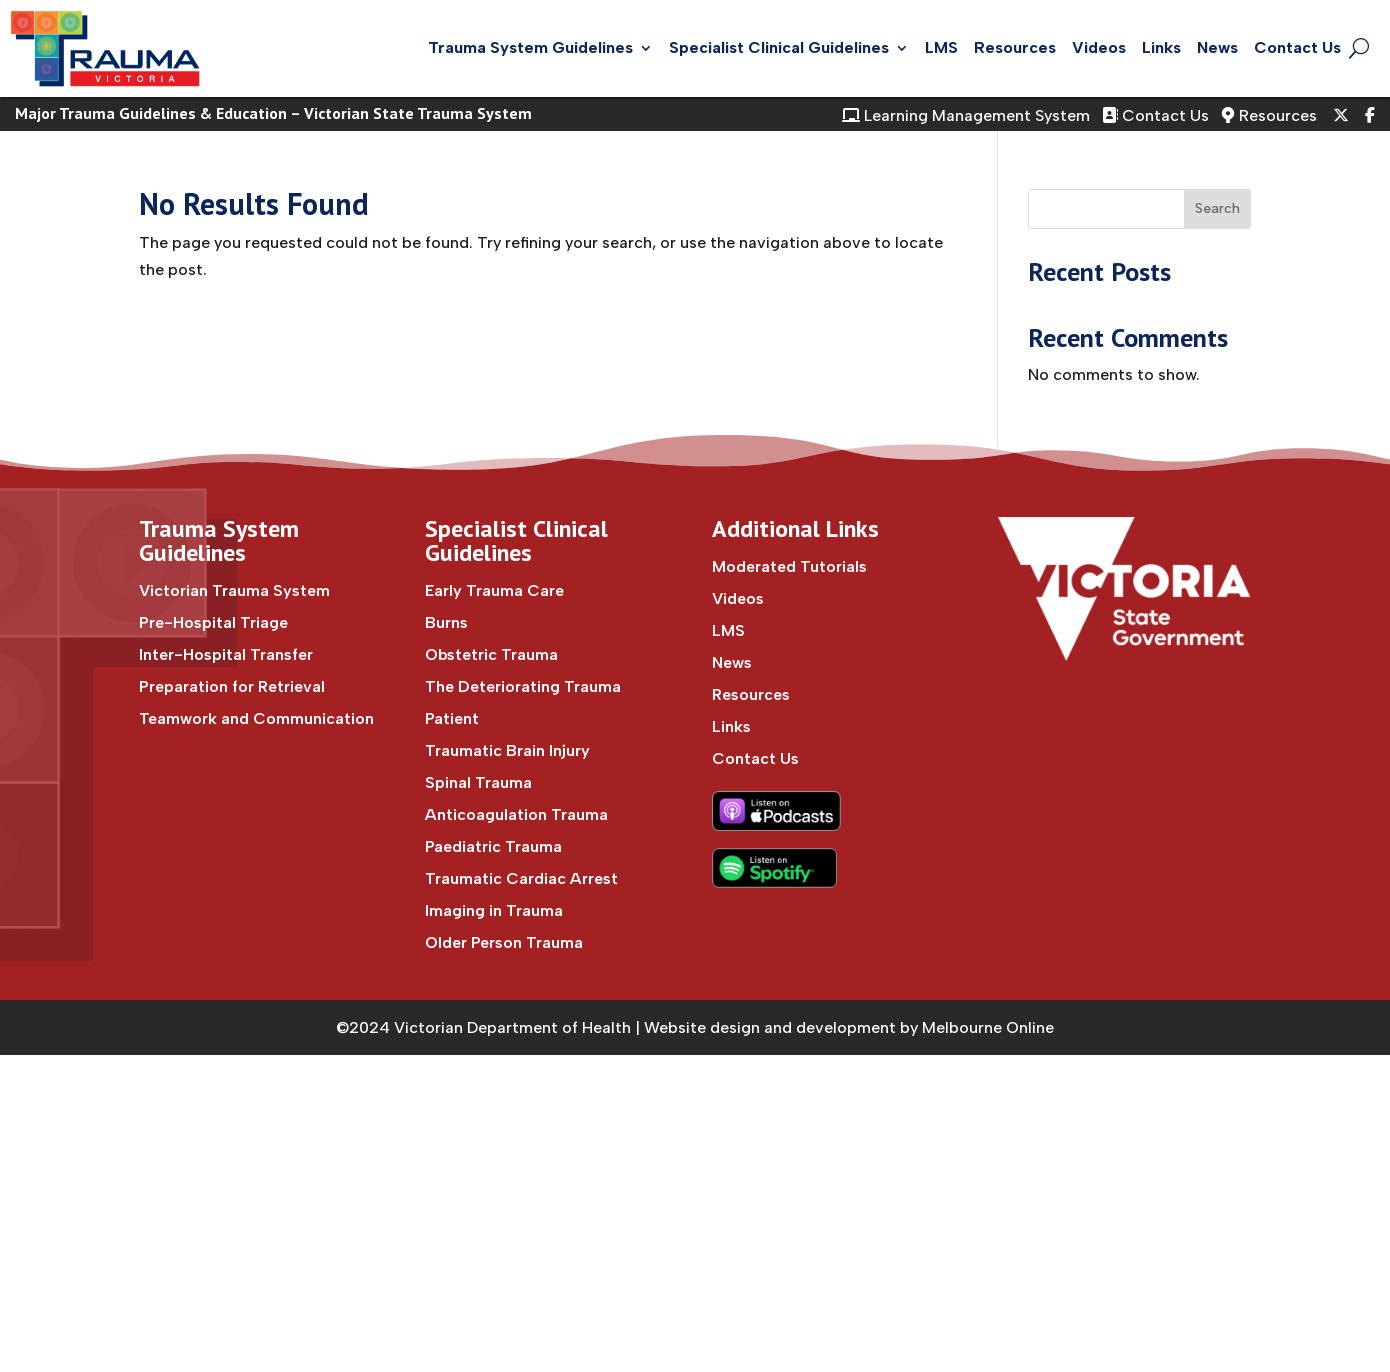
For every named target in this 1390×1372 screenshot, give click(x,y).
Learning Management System (966, 115)
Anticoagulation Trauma (516, 814)
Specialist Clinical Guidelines (779, 47)
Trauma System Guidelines (530, 47)
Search (1217, 208)
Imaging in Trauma (494, 910)
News (1217, 47)
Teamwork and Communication (256, 718)
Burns (446, 622)
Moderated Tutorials (789, 566)
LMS (941, 47)
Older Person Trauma (504, 942)
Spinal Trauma (478, 782)
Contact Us (1297, 47)
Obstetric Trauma (491, 654)
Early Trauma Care (494, 590)
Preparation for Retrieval (232, 686)
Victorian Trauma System (234, 590)
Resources (1015, 47)
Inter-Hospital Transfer (226, 654)
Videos (1099, 47)
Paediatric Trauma (493, 846)
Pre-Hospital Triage (213, 622)
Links (1161, 47)
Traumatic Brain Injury (507, 750)
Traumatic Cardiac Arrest (521, 878)
